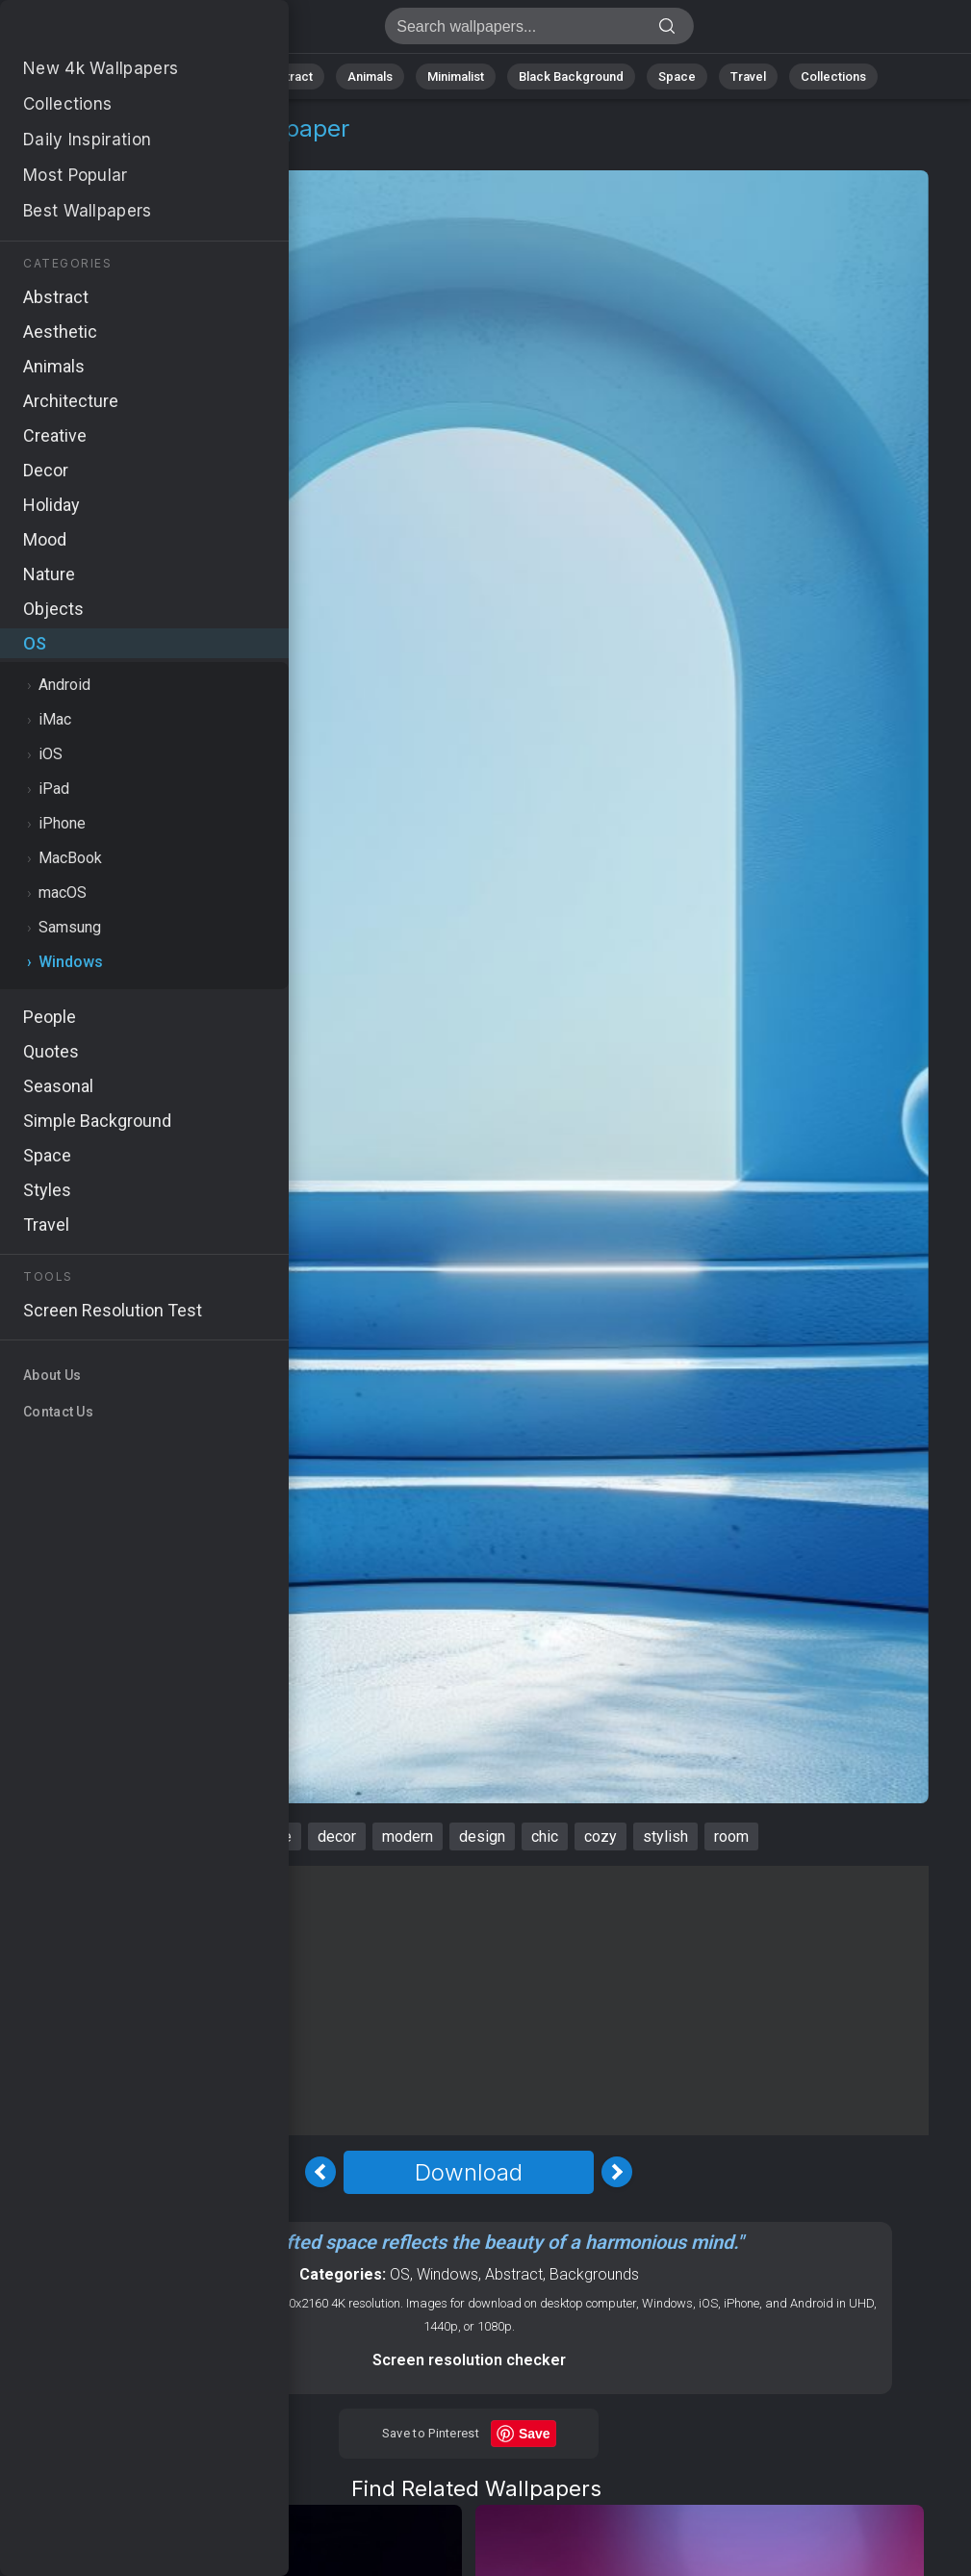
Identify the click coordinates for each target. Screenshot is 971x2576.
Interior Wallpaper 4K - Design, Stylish (115, 31)
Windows (126, 151)
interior (204, 1836)
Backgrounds (594, 2274)
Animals (370, 76)
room (731, 1836)
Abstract (288, 76)
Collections (833, 76)
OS (61, 151)
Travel (748, 76)
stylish (665, 1836)
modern (407, 1836)
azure (273, 1836)
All (148, 76)
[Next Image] (616, 2171)
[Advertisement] (468, 2000)
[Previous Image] (320, 2171)
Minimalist (455, 76)
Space (677, 76)
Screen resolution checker (469, 2360)
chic (544, 1836)
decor (337, 1836)
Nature (209, 76)
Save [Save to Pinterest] (534, 2433)
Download (469, 2172)
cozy (600, 1836)
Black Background (571, 76)
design (482, 1836)
